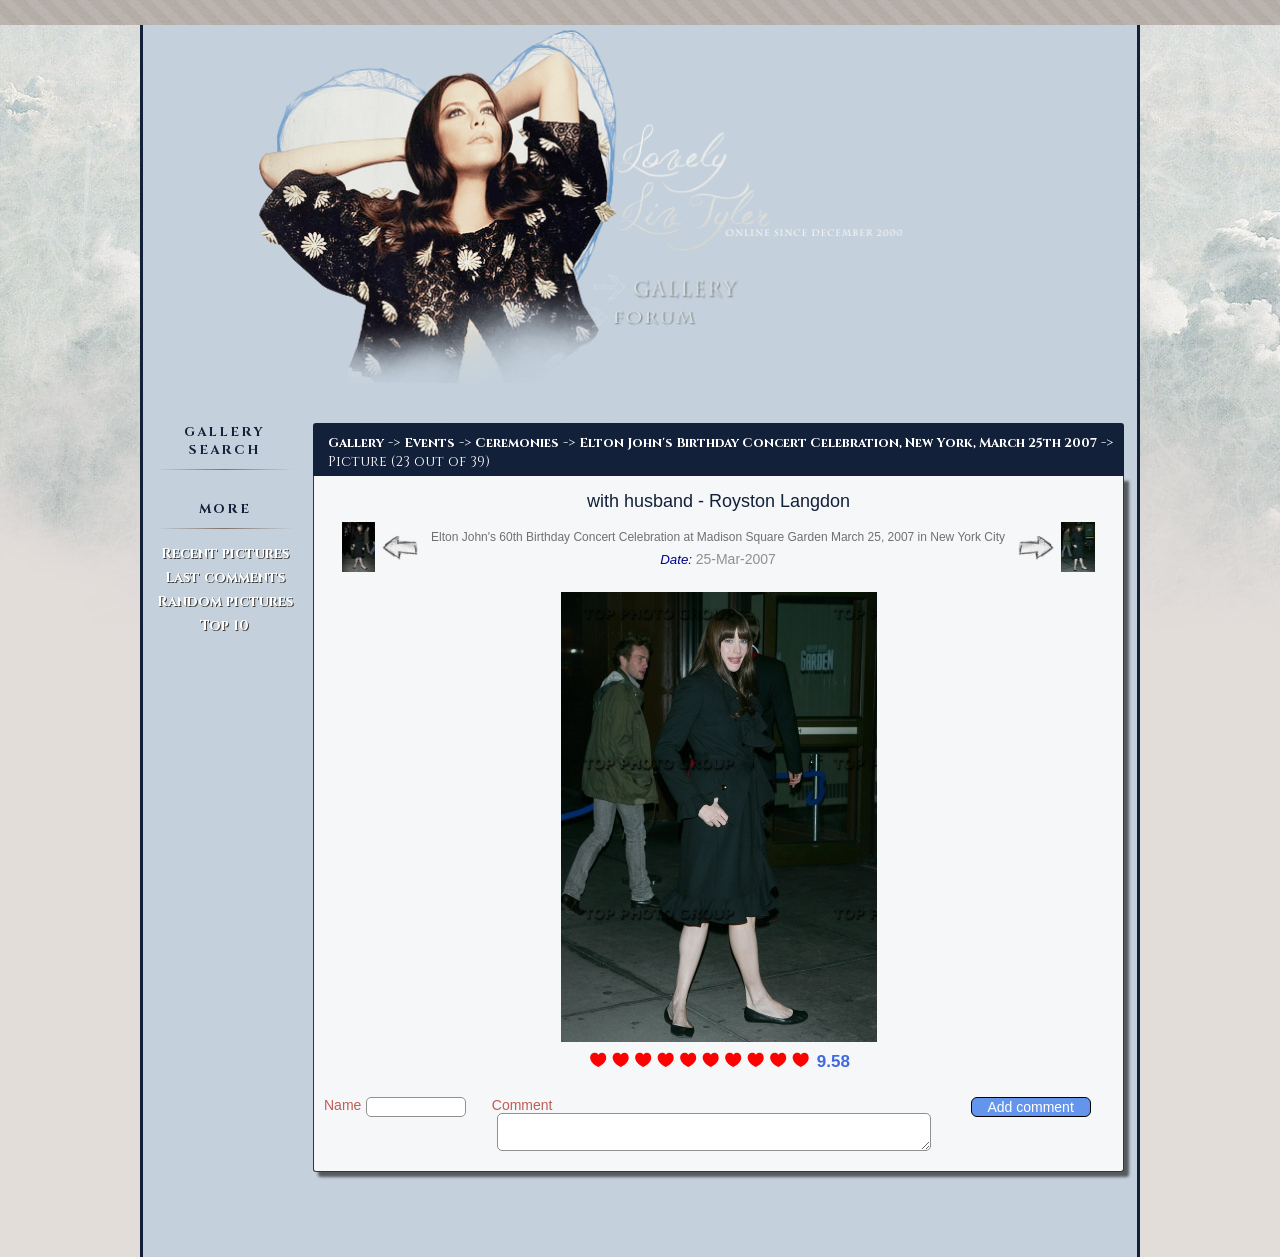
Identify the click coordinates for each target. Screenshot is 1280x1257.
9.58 (833, 1061)
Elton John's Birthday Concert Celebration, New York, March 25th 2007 (838, 443)
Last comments (225, 577)
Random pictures (225, 601)
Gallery (356, 443)
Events (429, 443)
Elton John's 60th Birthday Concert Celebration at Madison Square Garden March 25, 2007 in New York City (718, 537)
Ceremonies (517, 443)
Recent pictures (225, 553)
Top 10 (224, 625)
